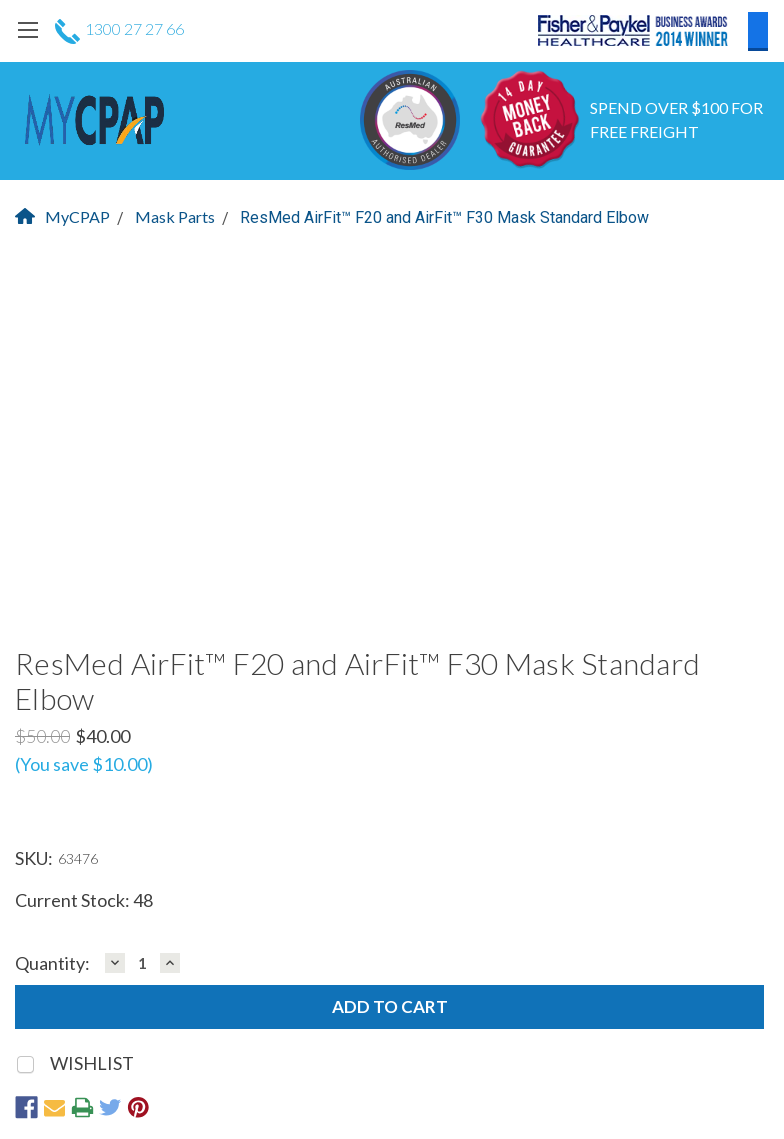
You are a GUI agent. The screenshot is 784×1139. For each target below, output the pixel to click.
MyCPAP (62, 216)
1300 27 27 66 (119, 28)
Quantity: (52, 963)
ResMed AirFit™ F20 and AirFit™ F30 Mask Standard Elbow (444, 217)
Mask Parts (175, 216)
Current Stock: (84, 900)
